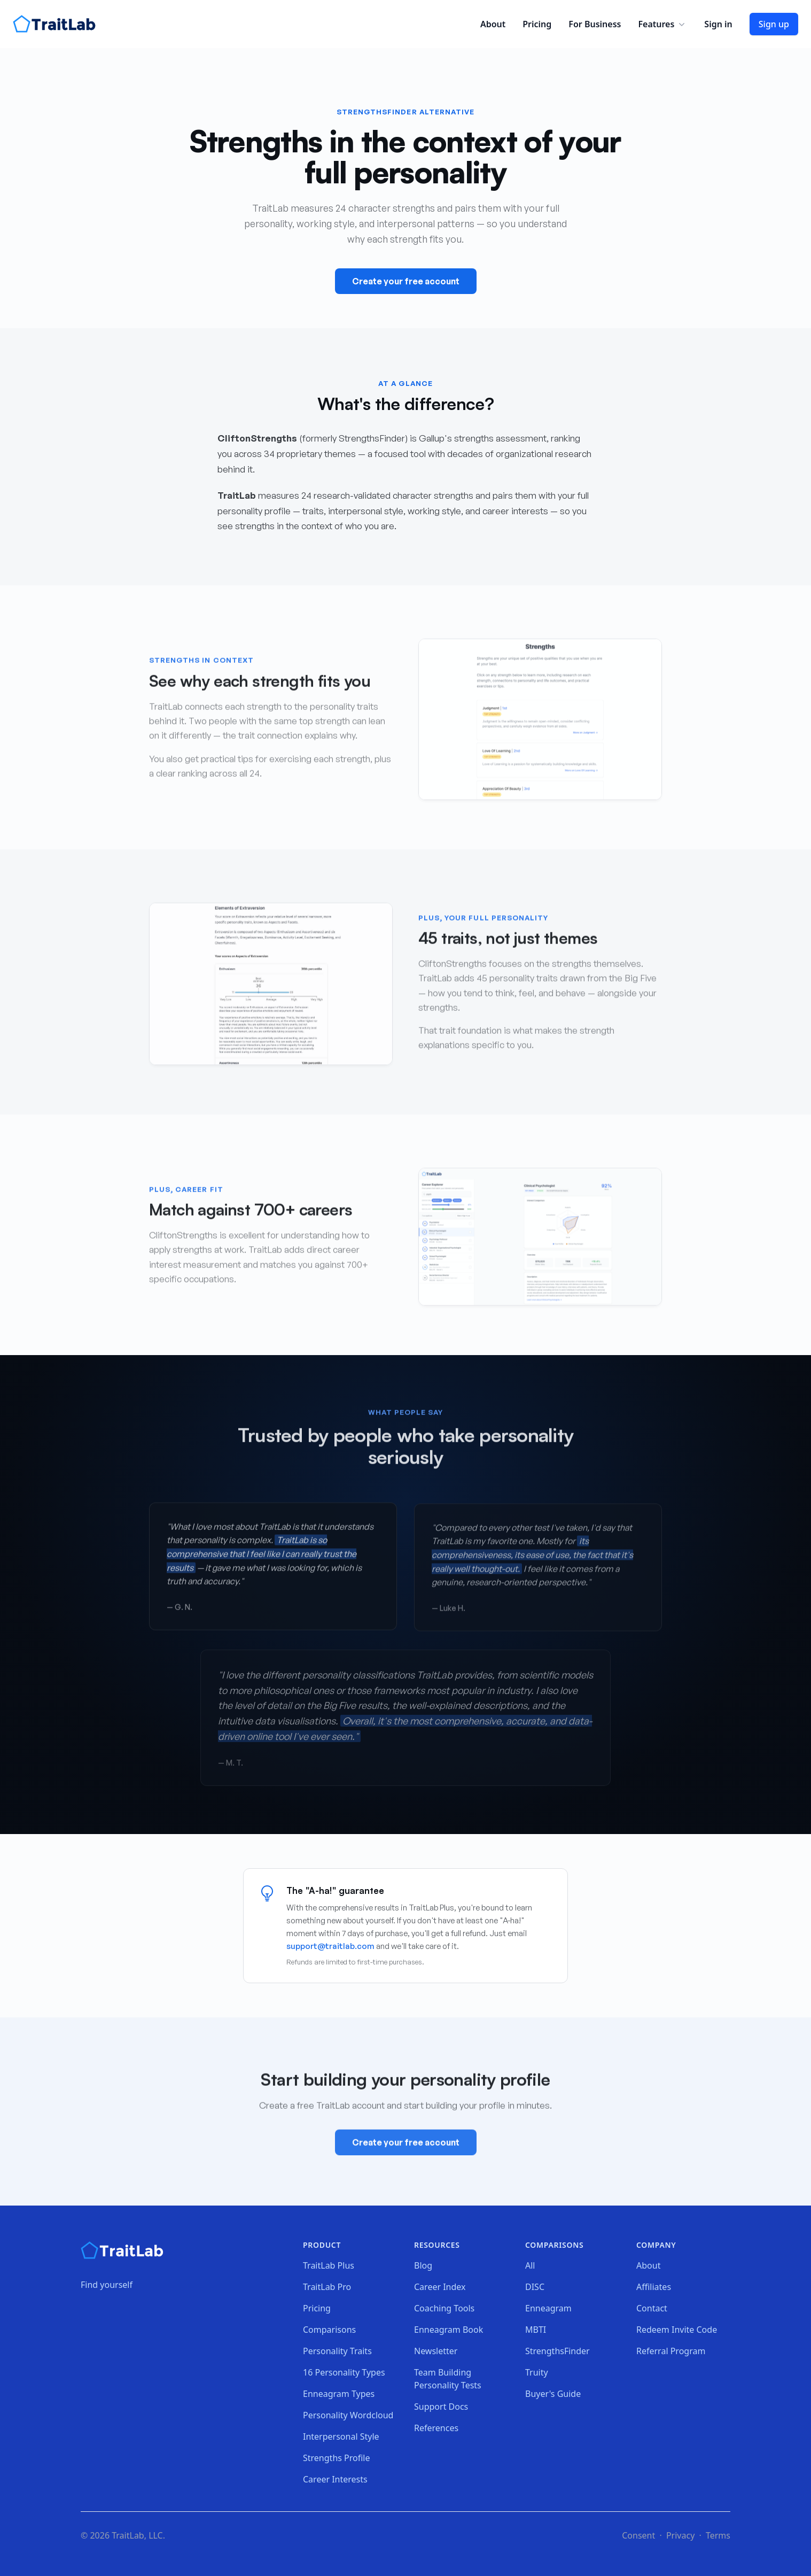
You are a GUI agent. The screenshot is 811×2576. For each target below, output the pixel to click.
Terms (718, 2535)
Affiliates (653, 2287)
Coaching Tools (444, 2308)
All (530, 2265)
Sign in (718, 24)
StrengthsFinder (557, 2351)
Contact (651, 2308)
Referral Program (670, 2351)
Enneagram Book (448, 2329)
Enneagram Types (339, 2394)
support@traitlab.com (330, 1946)
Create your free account (405, 281)
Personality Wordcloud (348, 2415)
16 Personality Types (344, 2372)
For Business (594, 24)
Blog (423, 2265)
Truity (536, 2372)
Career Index (440, 2287)
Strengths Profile (336, 2458)
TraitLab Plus (328, 2265)
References (436, 2428)
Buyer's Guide (553, 2394)
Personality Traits (337, 2351)
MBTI (535, 2329)
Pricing (537, 24)
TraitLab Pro (327, 2287)
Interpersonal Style (341, 2436)
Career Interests (335, 2479)
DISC (534, 2287)
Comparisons (329, 2329)
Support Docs (441, 2406)
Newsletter (435, 2351)
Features (662, 24)
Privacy (680, 2535)
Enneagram (548, 2308)
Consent (638, 2535)
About (492, 24)
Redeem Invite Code (676, 2329)
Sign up (774, 24)
